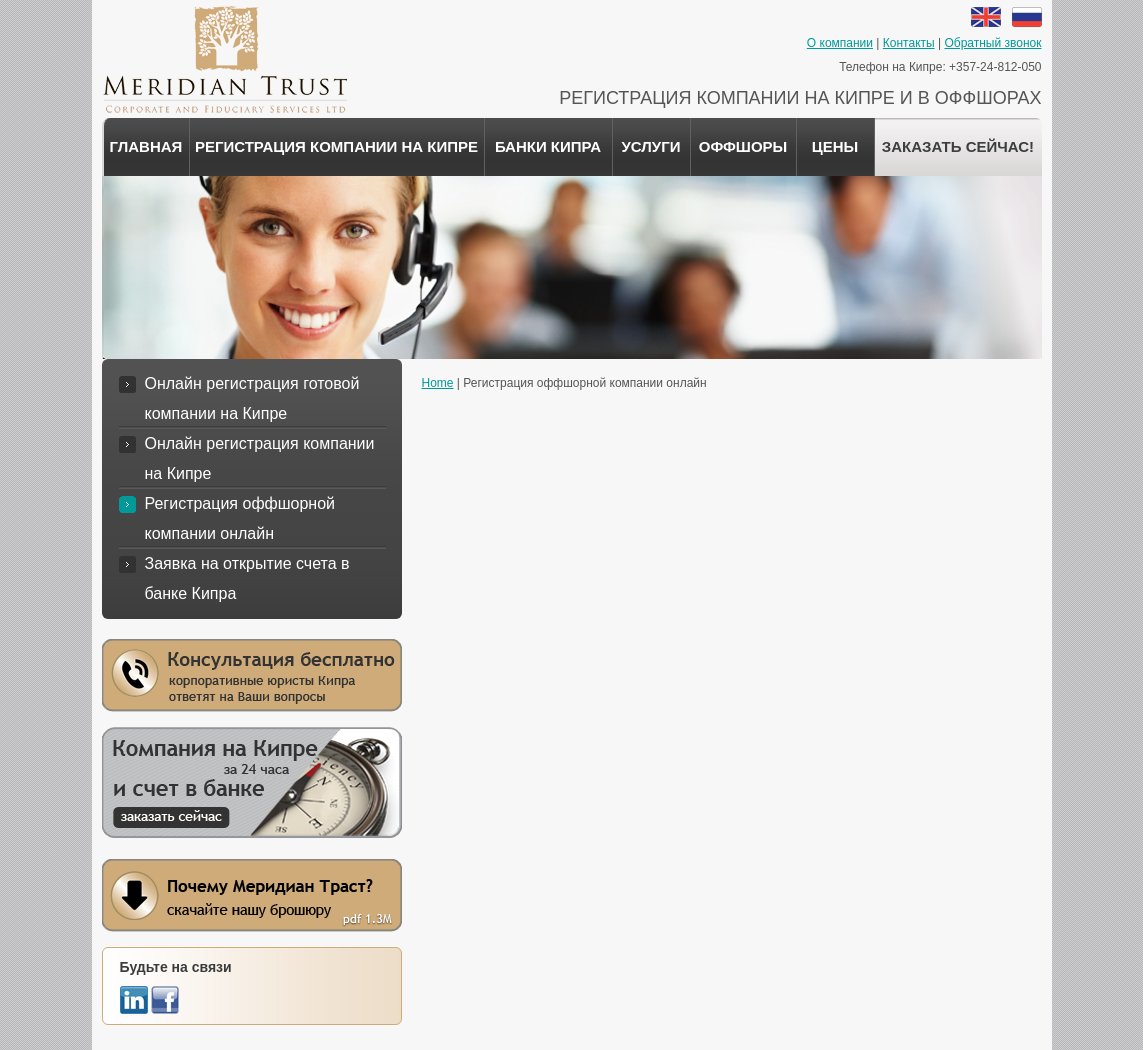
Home (438, 383)
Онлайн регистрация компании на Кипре (260, 458)
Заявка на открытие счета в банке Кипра (247, 578)
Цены (835, 146)
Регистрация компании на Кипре (336, 146)
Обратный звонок (992, 43)
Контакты (909, 43)
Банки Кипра (548, 146)
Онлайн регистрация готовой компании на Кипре (252, 398)
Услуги (651, 146)
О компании (840, 43)
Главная (146, 146)
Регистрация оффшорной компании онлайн (240, 518)
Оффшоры (743, 146)
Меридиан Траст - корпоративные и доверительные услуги (224, 60)
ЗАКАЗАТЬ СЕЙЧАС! (958, 146)
